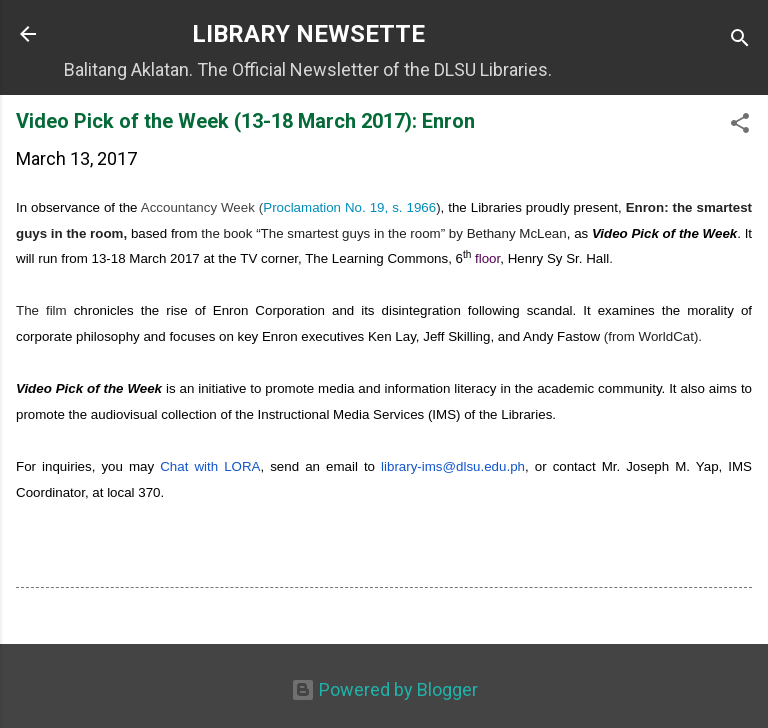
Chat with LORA (210, 466)
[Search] (740, 40)
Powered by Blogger (384, 689)
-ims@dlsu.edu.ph (453, 466)
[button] (740, 126)
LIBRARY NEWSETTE (308, 34)
